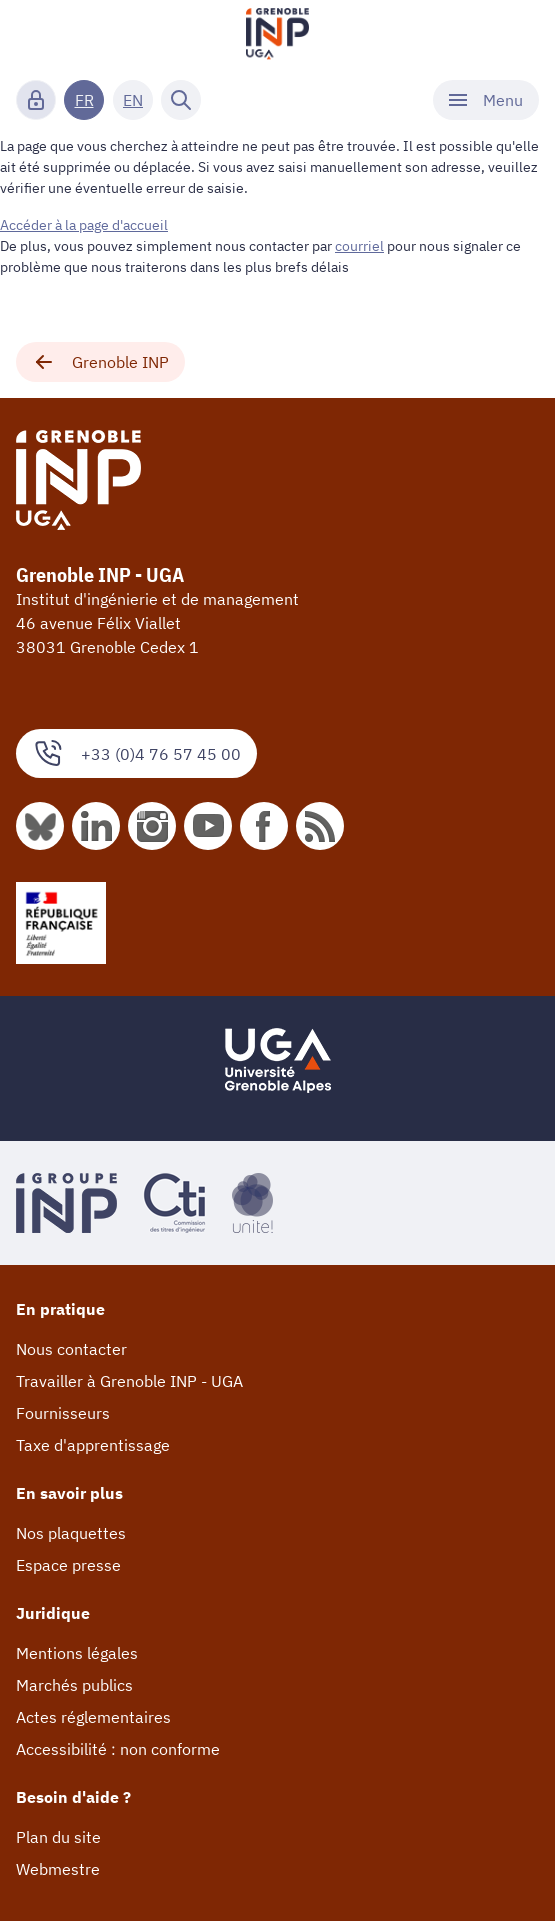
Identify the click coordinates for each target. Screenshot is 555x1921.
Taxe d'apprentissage (93, 1445)
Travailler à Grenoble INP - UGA (129, 1381)
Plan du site (58, 1837)
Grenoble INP (100, 362)
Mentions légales (77, 1653)
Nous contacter (71, 1349)
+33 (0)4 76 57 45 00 (136, 753)
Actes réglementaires (93, 1717)
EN (133, 100)
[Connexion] (36, 100)
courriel (359, 246)
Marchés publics (74, 1685)
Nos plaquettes (71, 1533)
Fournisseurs (63, 1413)
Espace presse (68, 1565)
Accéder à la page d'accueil (84, 225)
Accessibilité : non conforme (118, 1749)
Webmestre (58, 1869)
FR (84, 100)
